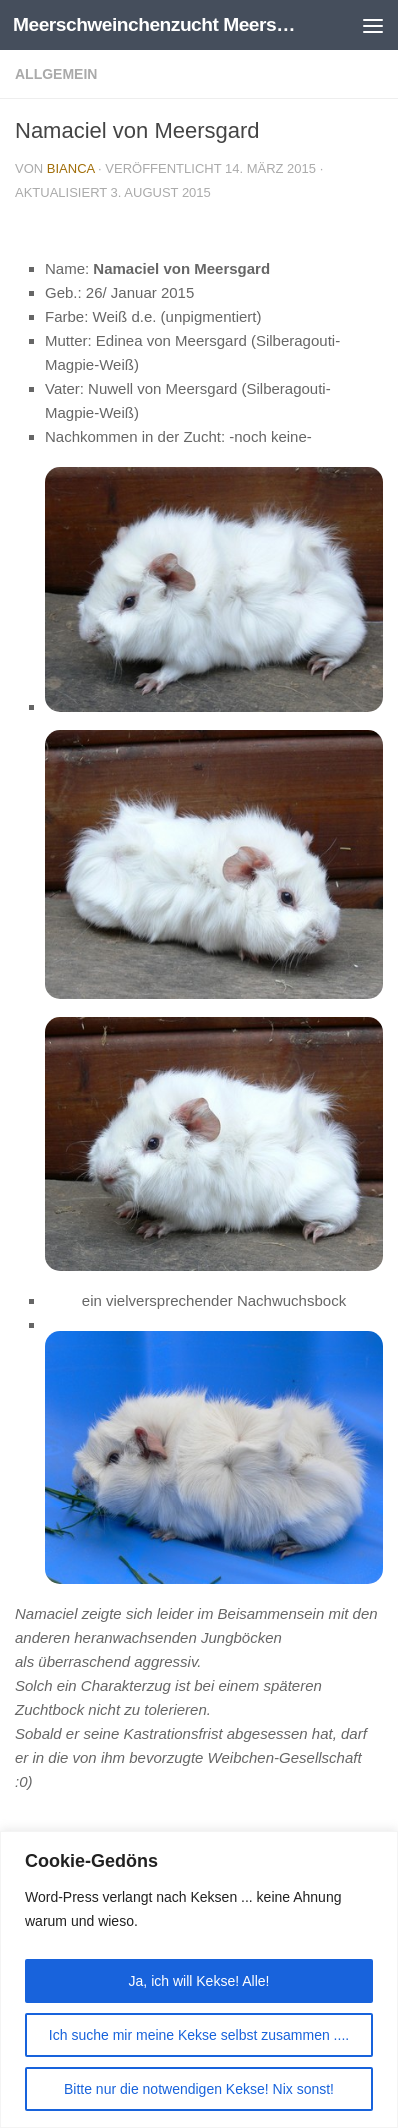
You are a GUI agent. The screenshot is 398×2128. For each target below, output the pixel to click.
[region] (199, 1979)
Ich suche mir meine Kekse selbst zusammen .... (199, 2035)
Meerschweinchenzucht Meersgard (156, 24)
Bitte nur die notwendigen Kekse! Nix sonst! (199, 2089)
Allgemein (56, 74)
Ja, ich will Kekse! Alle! (199, 1981)
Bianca (71, 168)
